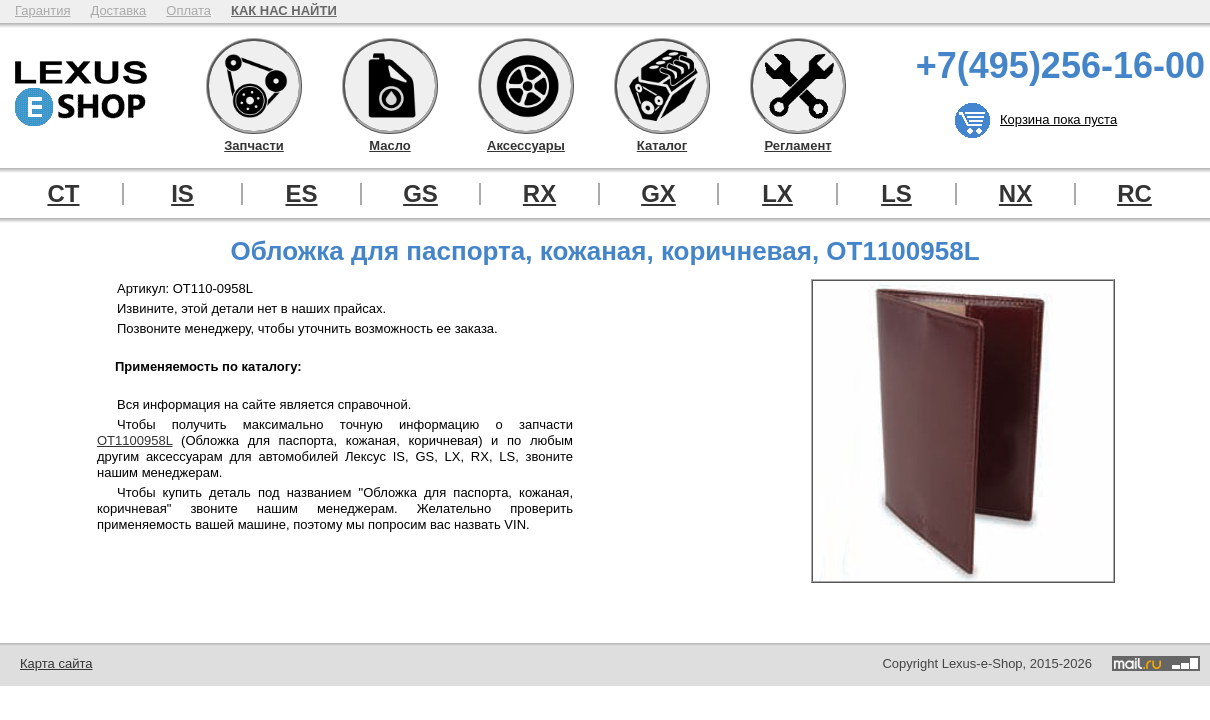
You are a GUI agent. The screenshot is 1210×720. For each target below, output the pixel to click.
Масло (390, 86)
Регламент (798, 86)
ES (301, 194)
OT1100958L (134, 440)
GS (420, 194)
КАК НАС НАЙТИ (284, 10)
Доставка (118, 10)
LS (896, 194)
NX (1015, 194)
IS (182, 194)
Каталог (662, 86)
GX (658, 194)
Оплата (188, 10)
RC (1134, 194)
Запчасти (254, 86)
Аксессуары (526, 86)
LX (777, 194)
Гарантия (42, 10)
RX (539, 194)
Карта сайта (56, 663)
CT (64, 194)
